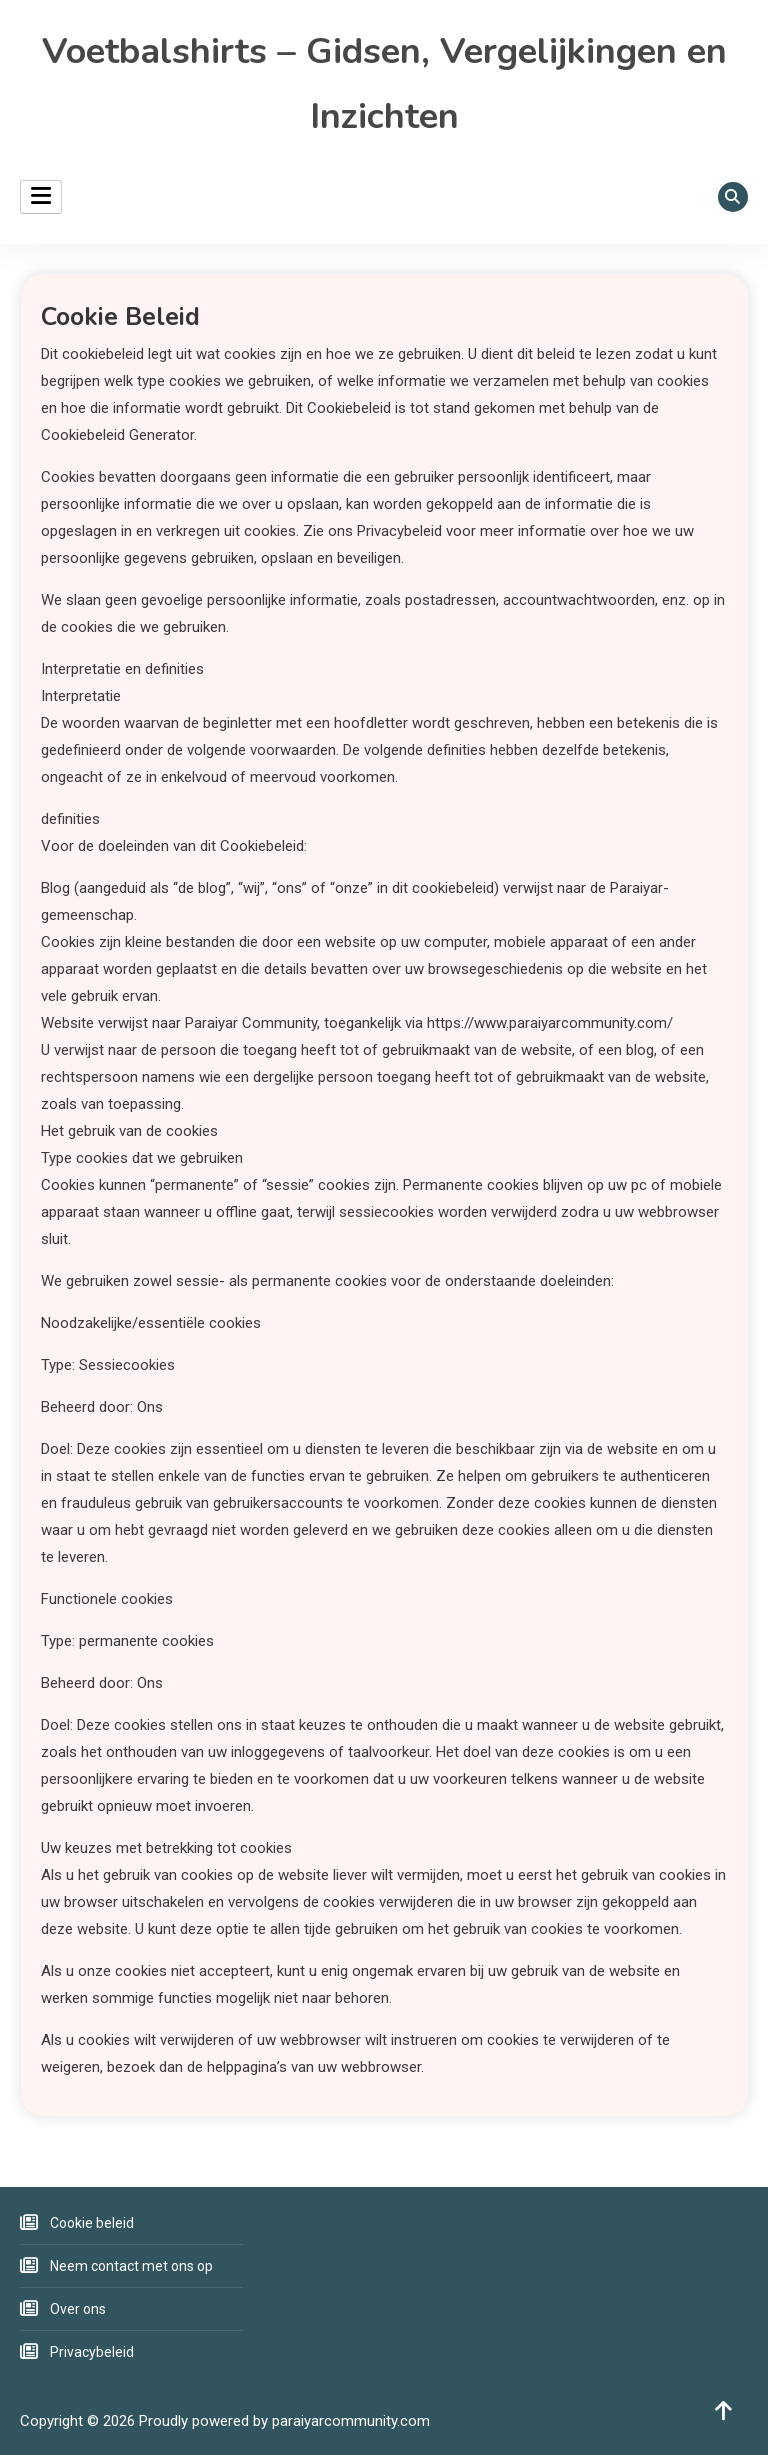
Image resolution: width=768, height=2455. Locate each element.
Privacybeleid (92, 2352)
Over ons (78, 2309)
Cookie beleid (92, 2223)
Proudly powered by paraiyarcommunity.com (284, 2421)
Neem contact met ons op (131, 2266)
